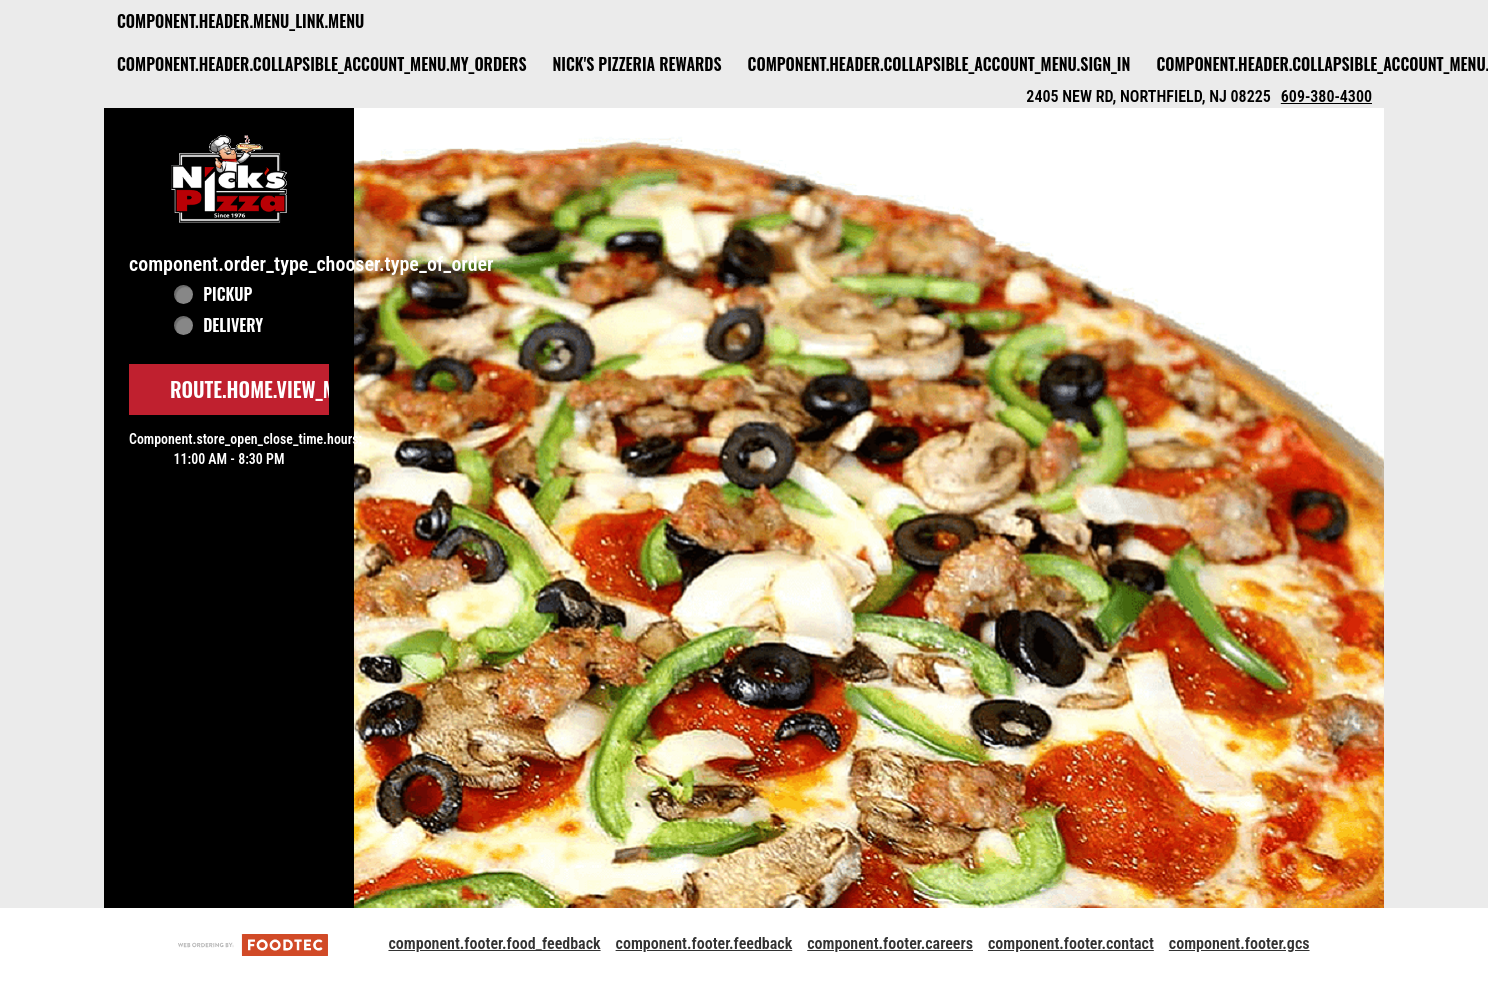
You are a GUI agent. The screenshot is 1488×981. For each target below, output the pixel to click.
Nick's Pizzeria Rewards (636, 64)
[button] (229, 178)
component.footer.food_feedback (494, 943)
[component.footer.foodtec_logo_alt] (253, 943)
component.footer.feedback (704, 943)
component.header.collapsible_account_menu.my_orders (321, 64)
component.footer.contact (1071, 943)
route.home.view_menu (269, 389)
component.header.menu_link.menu (240, 21)
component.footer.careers (890, 943)
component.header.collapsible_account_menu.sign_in (939, 64)
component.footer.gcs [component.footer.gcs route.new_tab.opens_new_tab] (1239, 943)
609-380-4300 (1326, 96)
